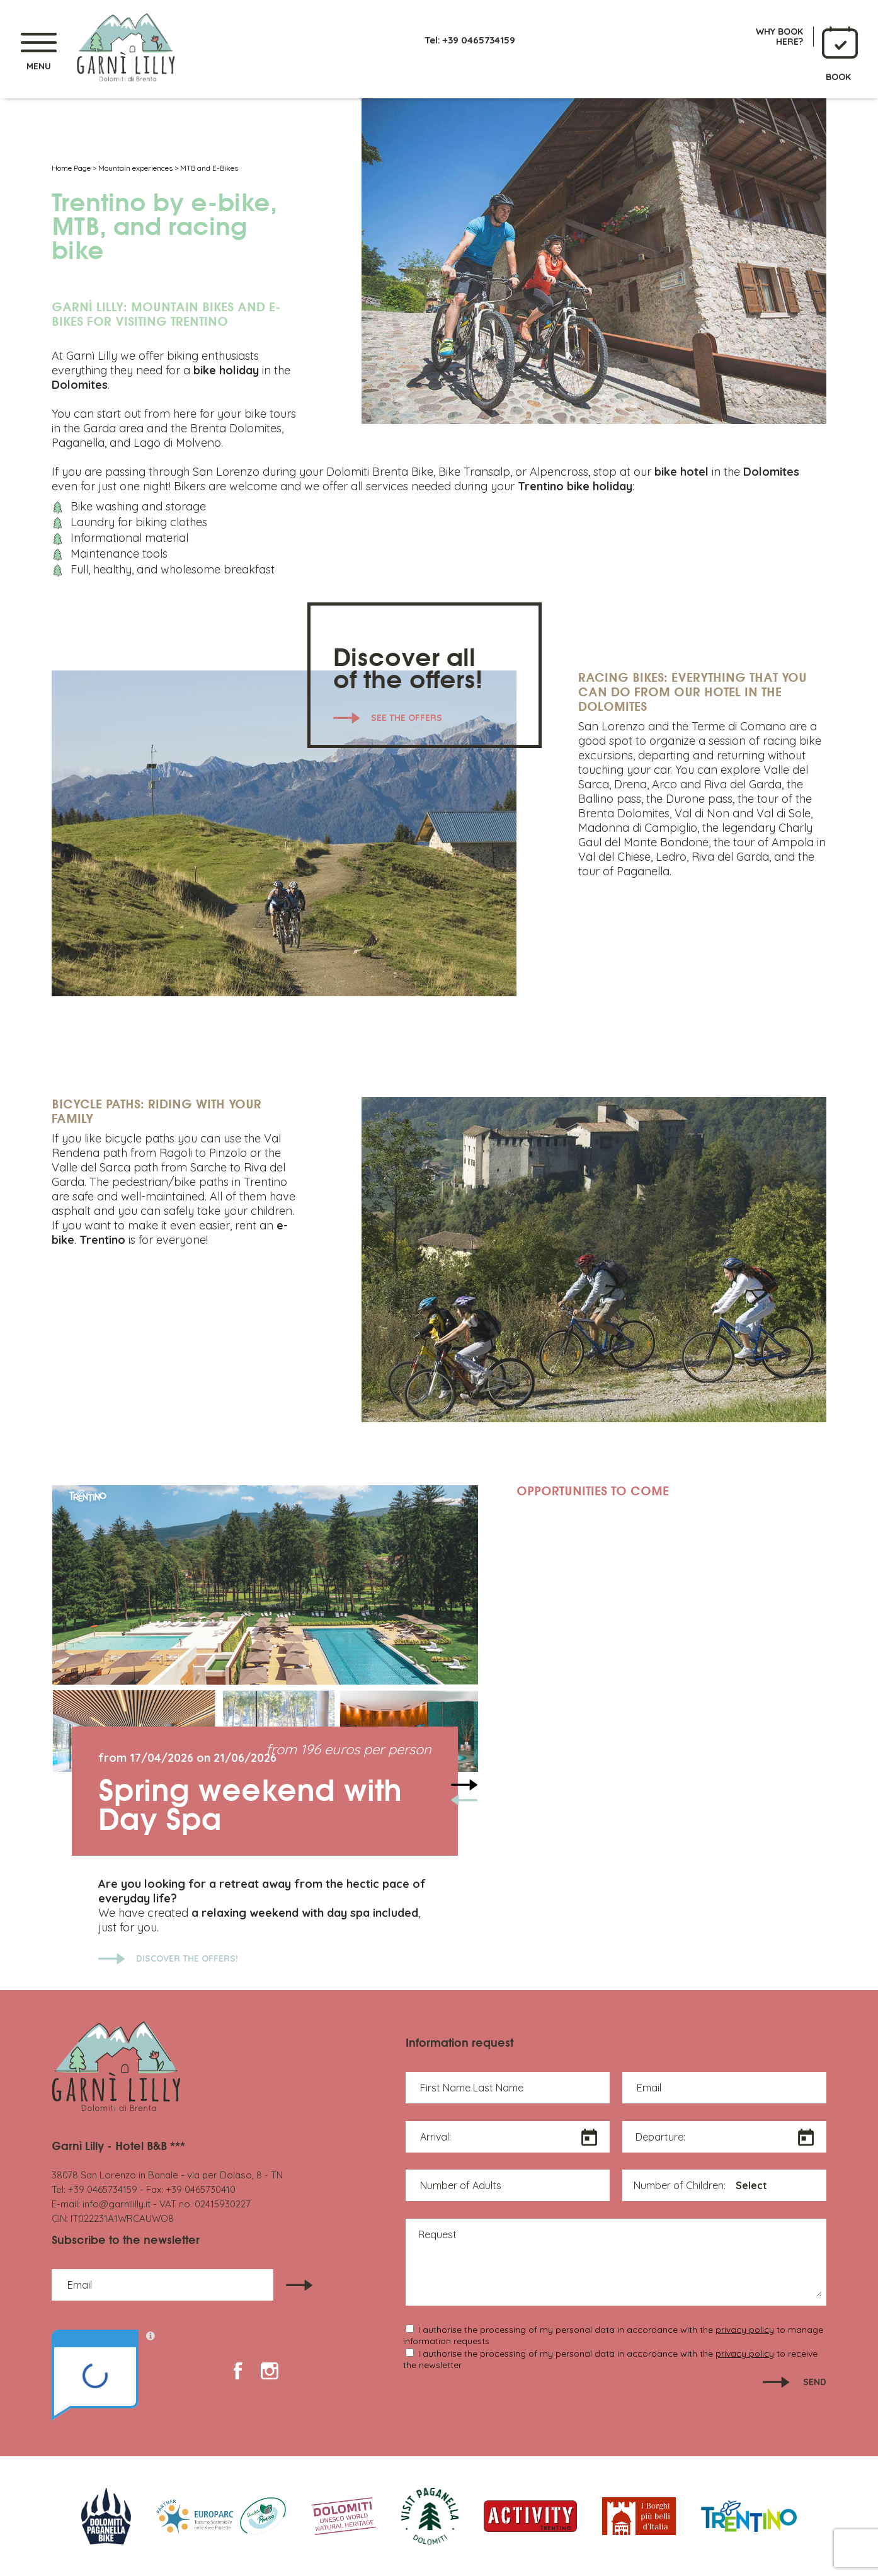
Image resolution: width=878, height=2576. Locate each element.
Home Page (71, 168)
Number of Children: (680, 2185)
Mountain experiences (135, 168)
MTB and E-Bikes (209, 168)
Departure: (660, 2136)
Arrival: (435, 2136)
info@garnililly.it (117, 2204)
